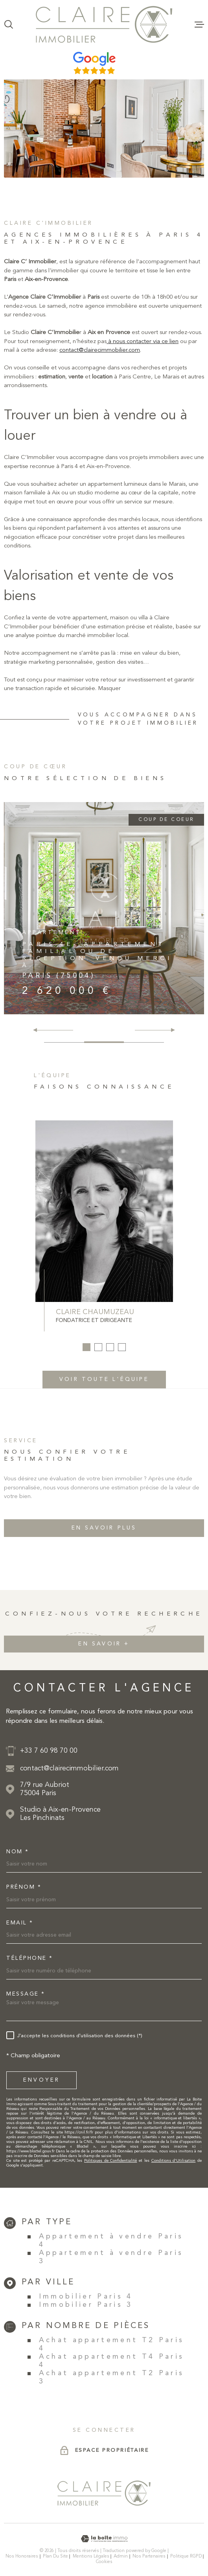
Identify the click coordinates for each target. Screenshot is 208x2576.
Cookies (104, 2562)
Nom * (17, 1851)
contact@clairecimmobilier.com (99, 366)
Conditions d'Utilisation (173, 2161)
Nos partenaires (149, 2556)
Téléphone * (29, 1958)
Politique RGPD (186, 2556)
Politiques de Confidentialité (110, 2161)
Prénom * (23, 1887)
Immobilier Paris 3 (86, 2305)
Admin (121, 2556)
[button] (169, 1030)
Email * (19, 1923)
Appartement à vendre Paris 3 (111, 2257)
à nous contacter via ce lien (143, 357)
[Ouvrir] (8, 24)
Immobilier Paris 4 (86, 2296)
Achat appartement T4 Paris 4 (111, 2361)
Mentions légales (91, 2556)
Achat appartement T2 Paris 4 (111, 2344)
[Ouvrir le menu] (199, 24)
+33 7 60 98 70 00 (48, 1751)
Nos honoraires (22, 2556)
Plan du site (55, 2556)
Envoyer (41, 2080)
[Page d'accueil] (104, 24)
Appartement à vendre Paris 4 (111, 2240)
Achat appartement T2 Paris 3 (111, 2377)
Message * (25, 1994)
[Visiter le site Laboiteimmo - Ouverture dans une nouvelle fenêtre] (104, 2539)
